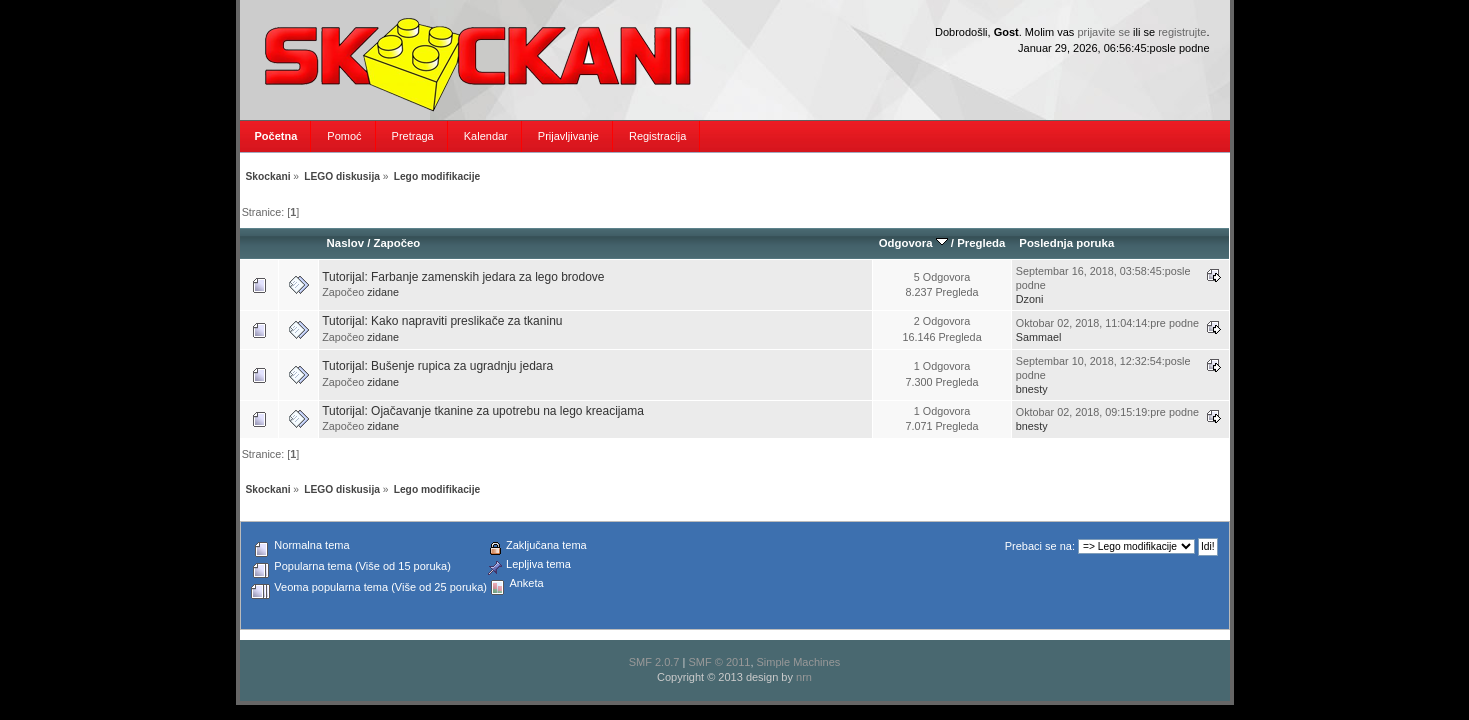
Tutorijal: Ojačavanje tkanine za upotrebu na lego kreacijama (483, 411)
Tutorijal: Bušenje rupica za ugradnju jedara (437, 366)
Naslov (345, 243)
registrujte (1182, 32)
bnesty (1032, 389)
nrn (804, 677)
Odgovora (913, 243)
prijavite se (1103, 32)
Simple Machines (799, 662)
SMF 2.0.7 (654, 662)
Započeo (396, 243)
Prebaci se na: (1040, 546)
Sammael (1039, 337)
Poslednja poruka (1066, 243)
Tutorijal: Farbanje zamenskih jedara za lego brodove (463, 277)
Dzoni (1030, 299)
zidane (383, 292)
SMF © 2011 (719, 662)
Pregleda (981, 243)
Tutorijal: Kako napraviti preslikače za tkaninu (442, 321)
